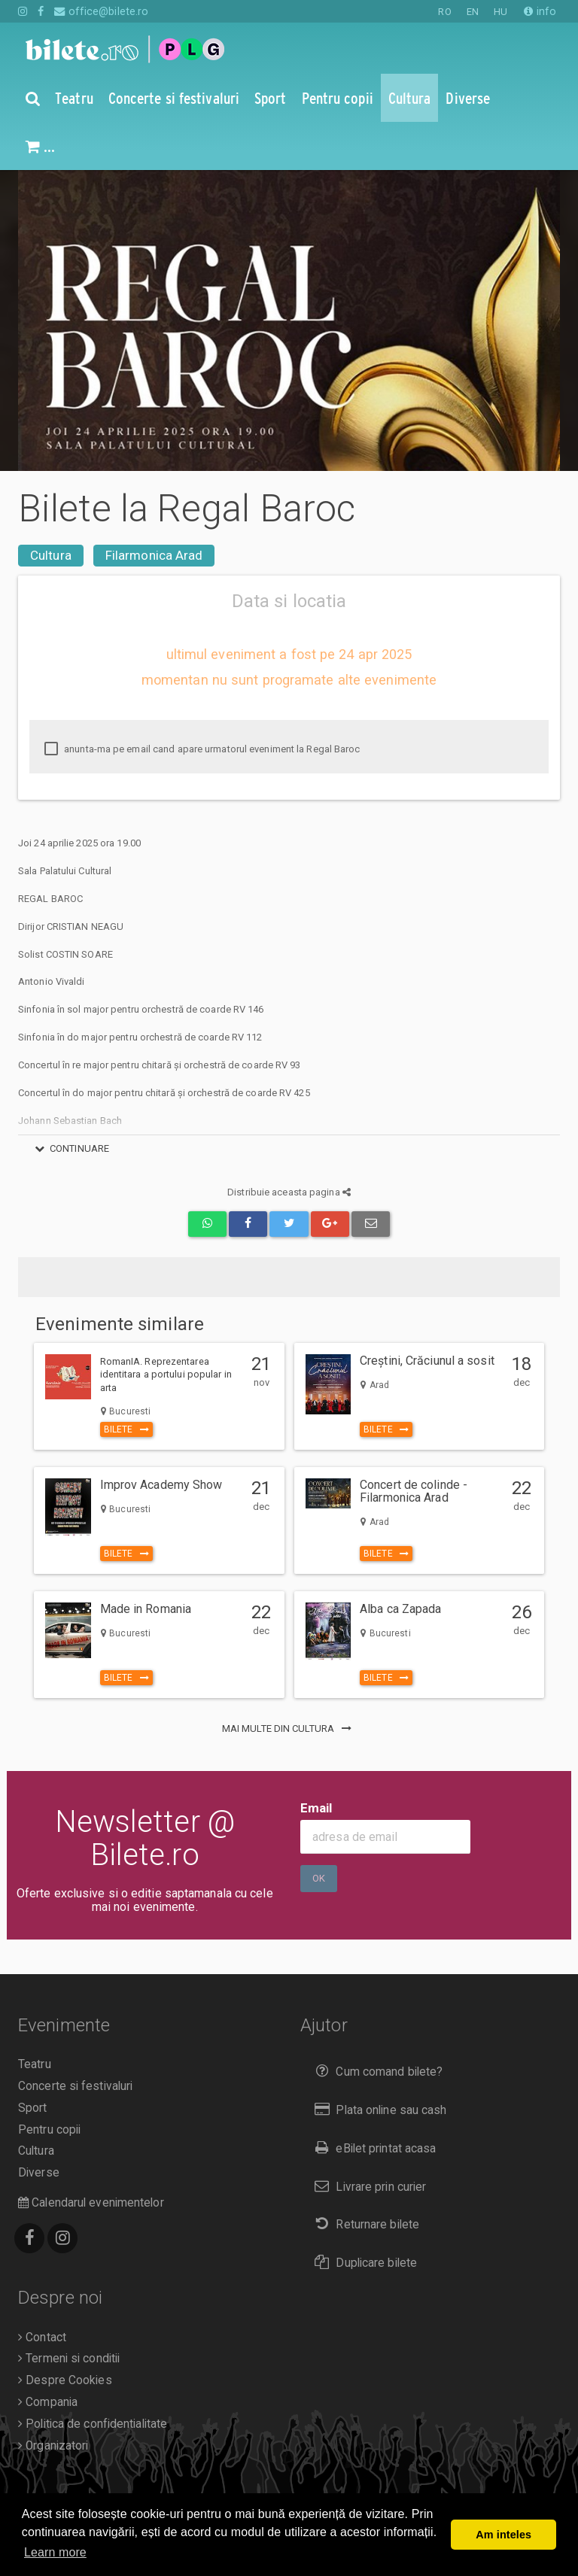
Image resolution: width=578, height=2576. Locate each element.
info (540, 11)
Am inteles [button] (503, 2535)
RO (444, 11)
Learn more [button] (55, 2552)
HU (500, 11)
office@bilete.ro (101, 11)
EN (473, 11)
